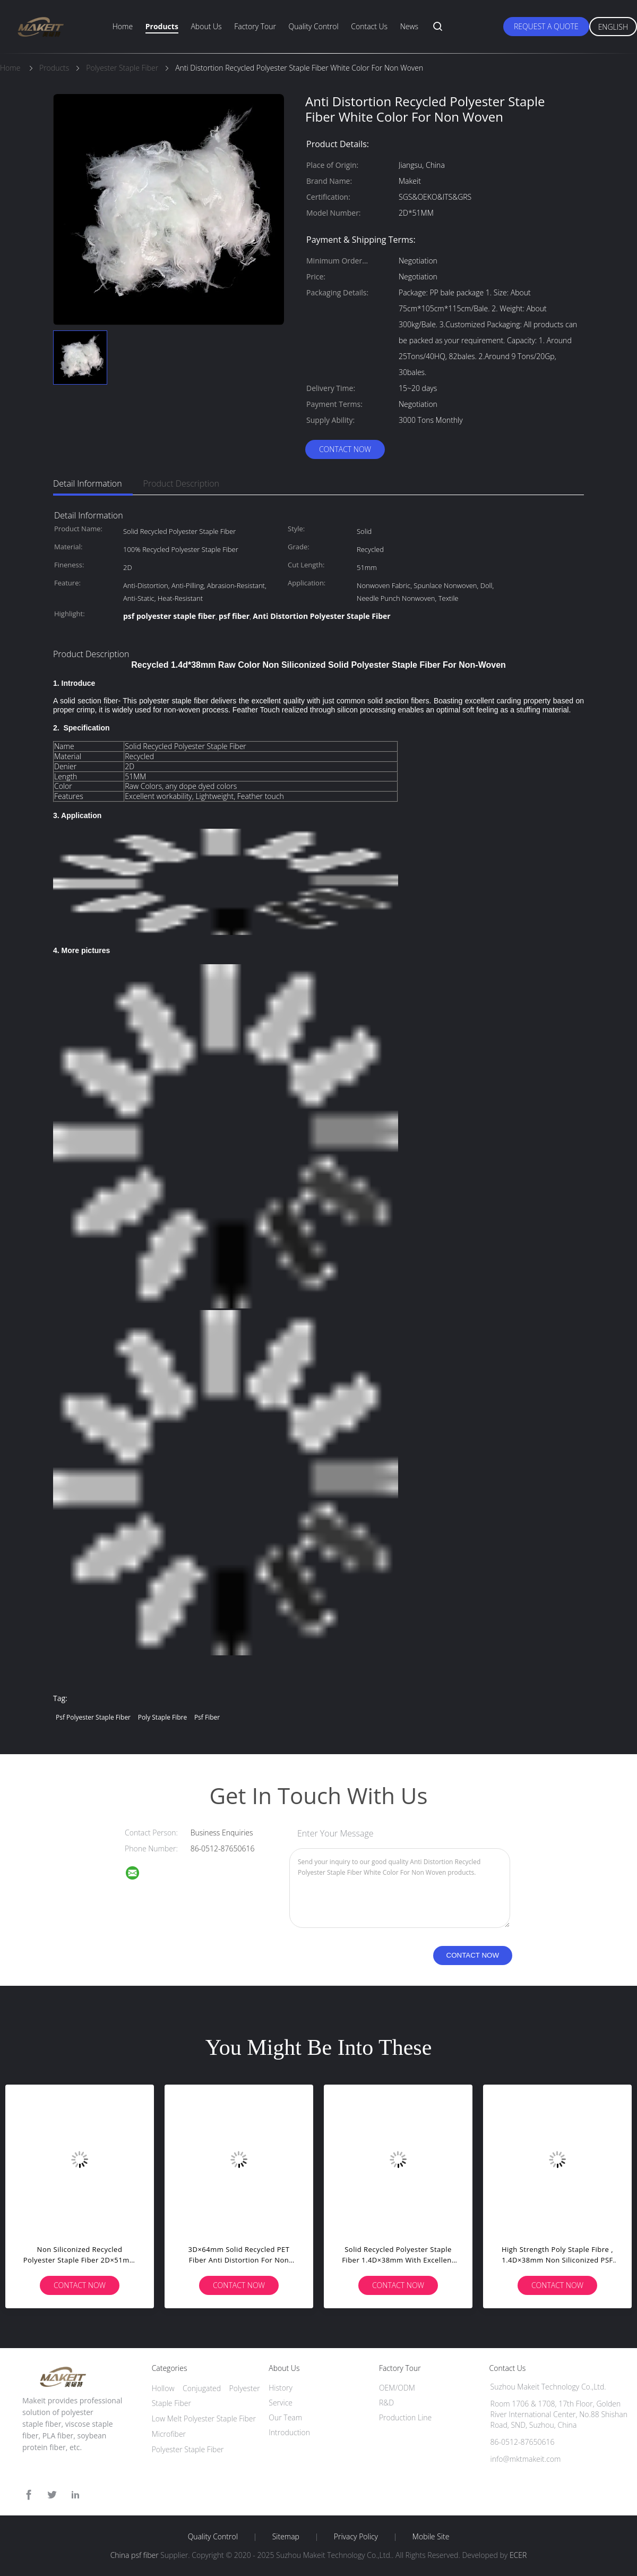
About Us (206, 26)
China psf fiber (134, 2555)
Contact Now (345, 449)
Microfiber (169, 2434)
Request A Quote (546, 26)
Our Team (285, 2417)
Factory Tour (255, 26)
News (409, 26)
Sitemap (285, 2536)
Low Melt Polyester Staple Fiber (204, 2418)
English (613, 27)
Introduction (289, 2432)
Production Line (405, 2417)
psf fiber (207, 1717)
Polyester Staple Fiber (188, 2449)
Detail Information (87, 483)
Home (123, 26)
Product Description (181, 483)
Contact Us (369, 26)
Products (161, 26)
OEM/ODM (397, 2388)
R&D (386, 2403)
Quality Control (314, 26)
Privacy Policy (356, 2536)
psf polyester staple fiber (93, 1717)
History (280, 2388)
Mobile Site (430, 2536)
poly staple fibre (162, 1717)
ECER (518, 2555)
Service (280, 2403)
